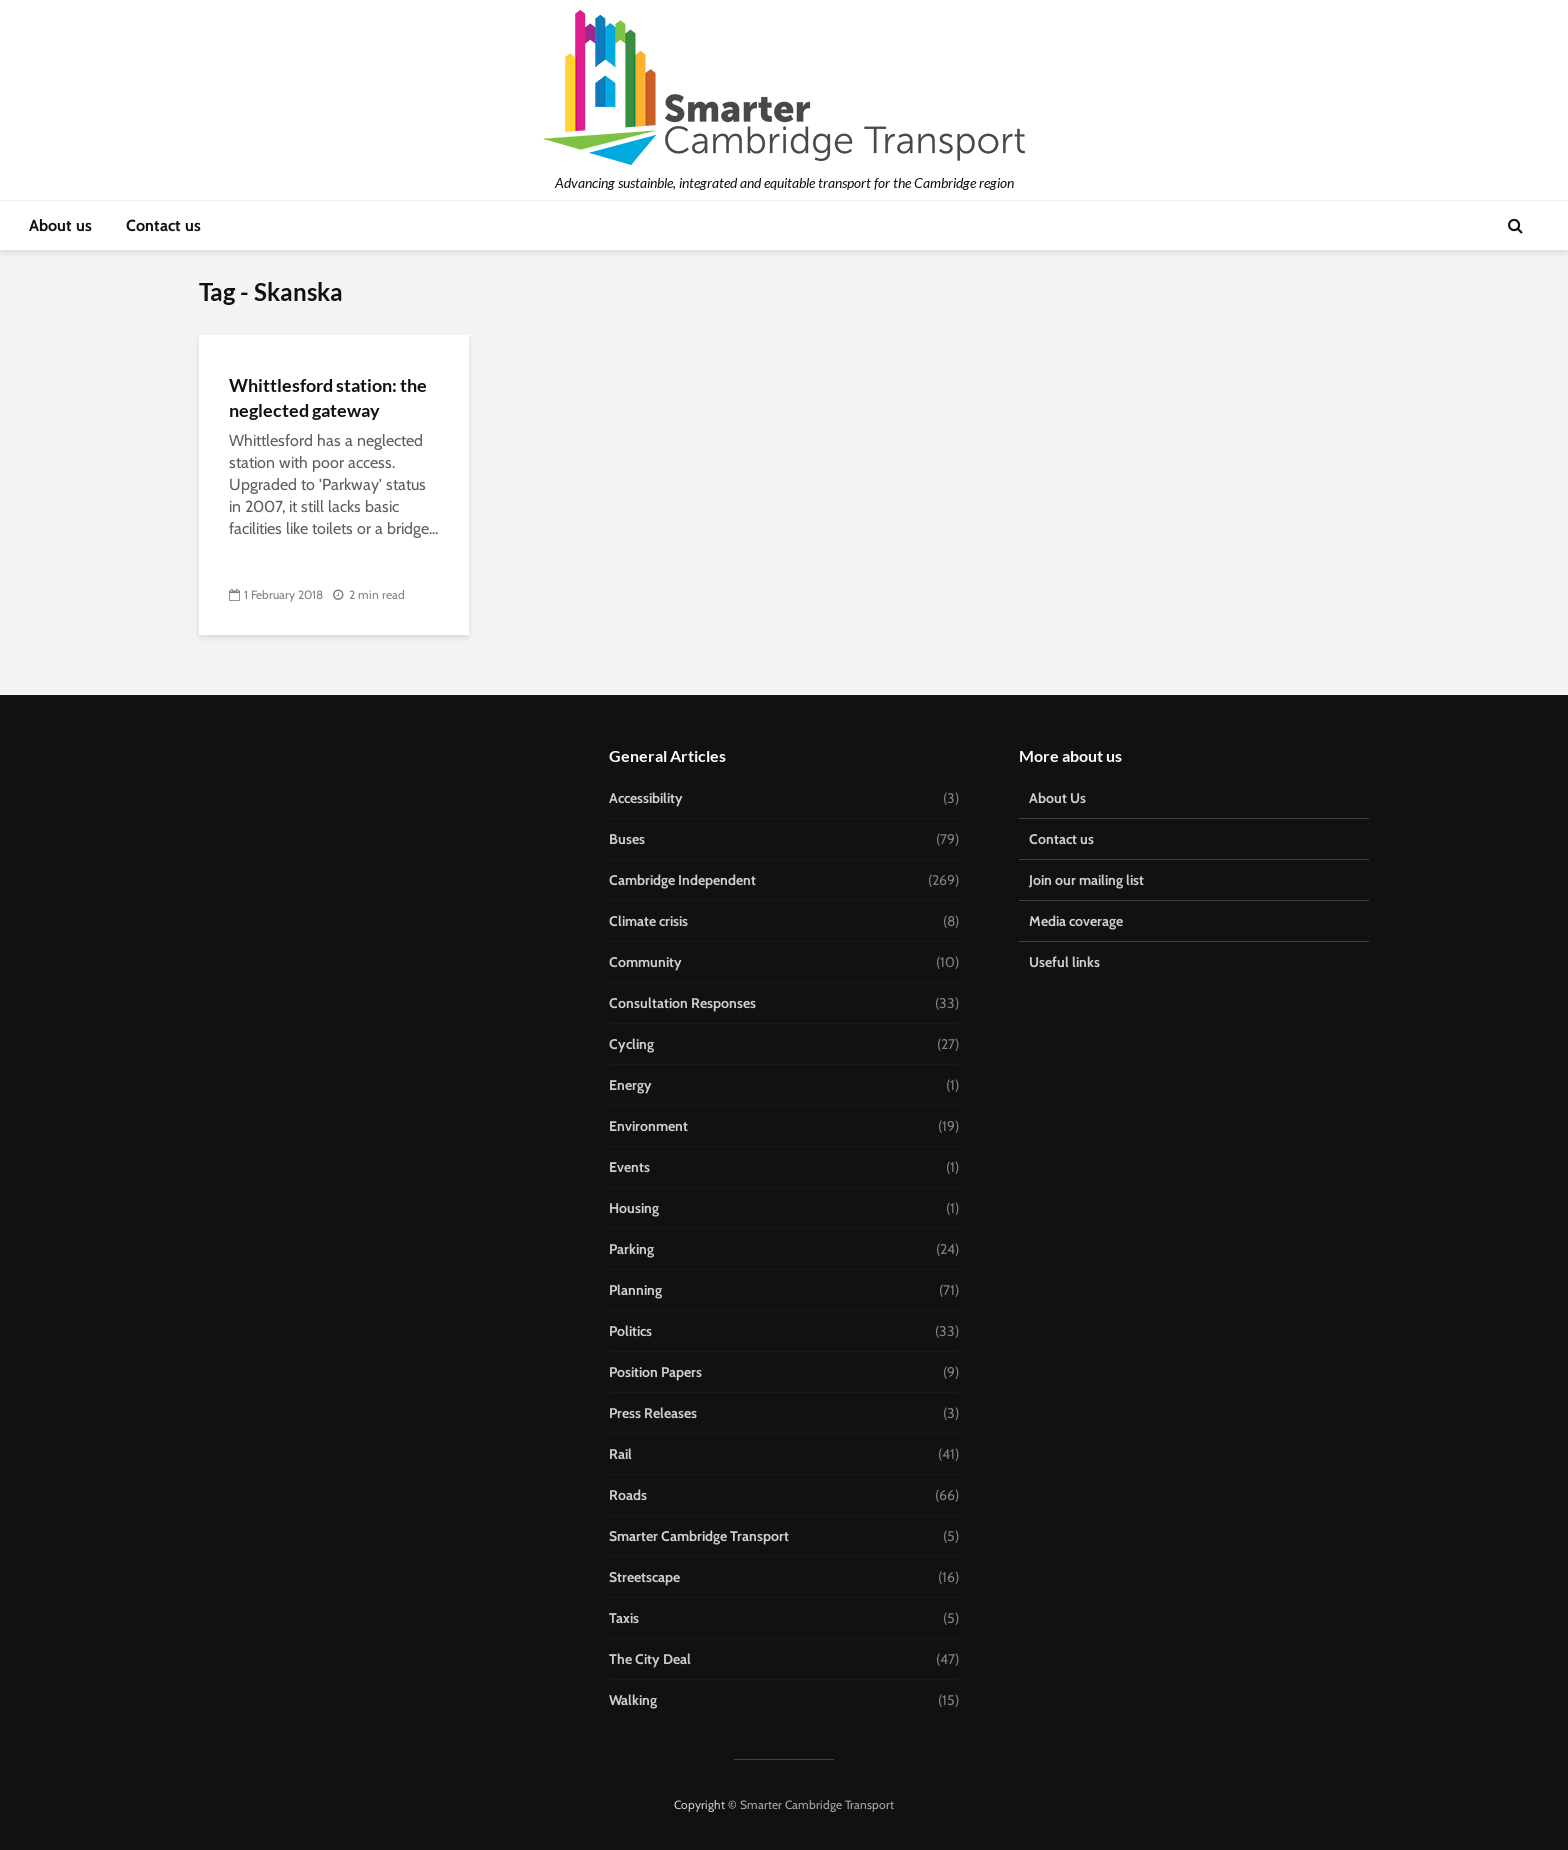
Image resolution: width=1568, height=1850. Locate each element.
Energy (630, 1085)
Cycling (631, 1044)
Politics (630, 1331)
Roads (628, 1495)
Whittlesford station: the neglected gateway (328, 397)
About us (60, 225)
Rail (620, 1454)
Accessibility (646, 798)
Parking (631, 1249)
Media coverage (1076, 921)
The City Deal (650, 1659)
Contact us (163, 225)
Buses (627, 839)
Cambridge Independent (682, 880)
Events (629, 1167)
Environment (648, 1126)
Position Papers (655, 1372)
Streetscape (644, 1577)
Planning (635, 1290)
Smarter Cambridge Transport (699, 1536)
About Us (1057, 798)
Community (645, 962)
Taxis (624, 1618)
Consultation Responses (682, 1003)
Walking (633, 1700)
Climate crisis (648, 921)
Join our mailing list (1086, 880)
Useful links (1064, 962)
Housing (634, 1208)
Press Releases (653, 1413)
